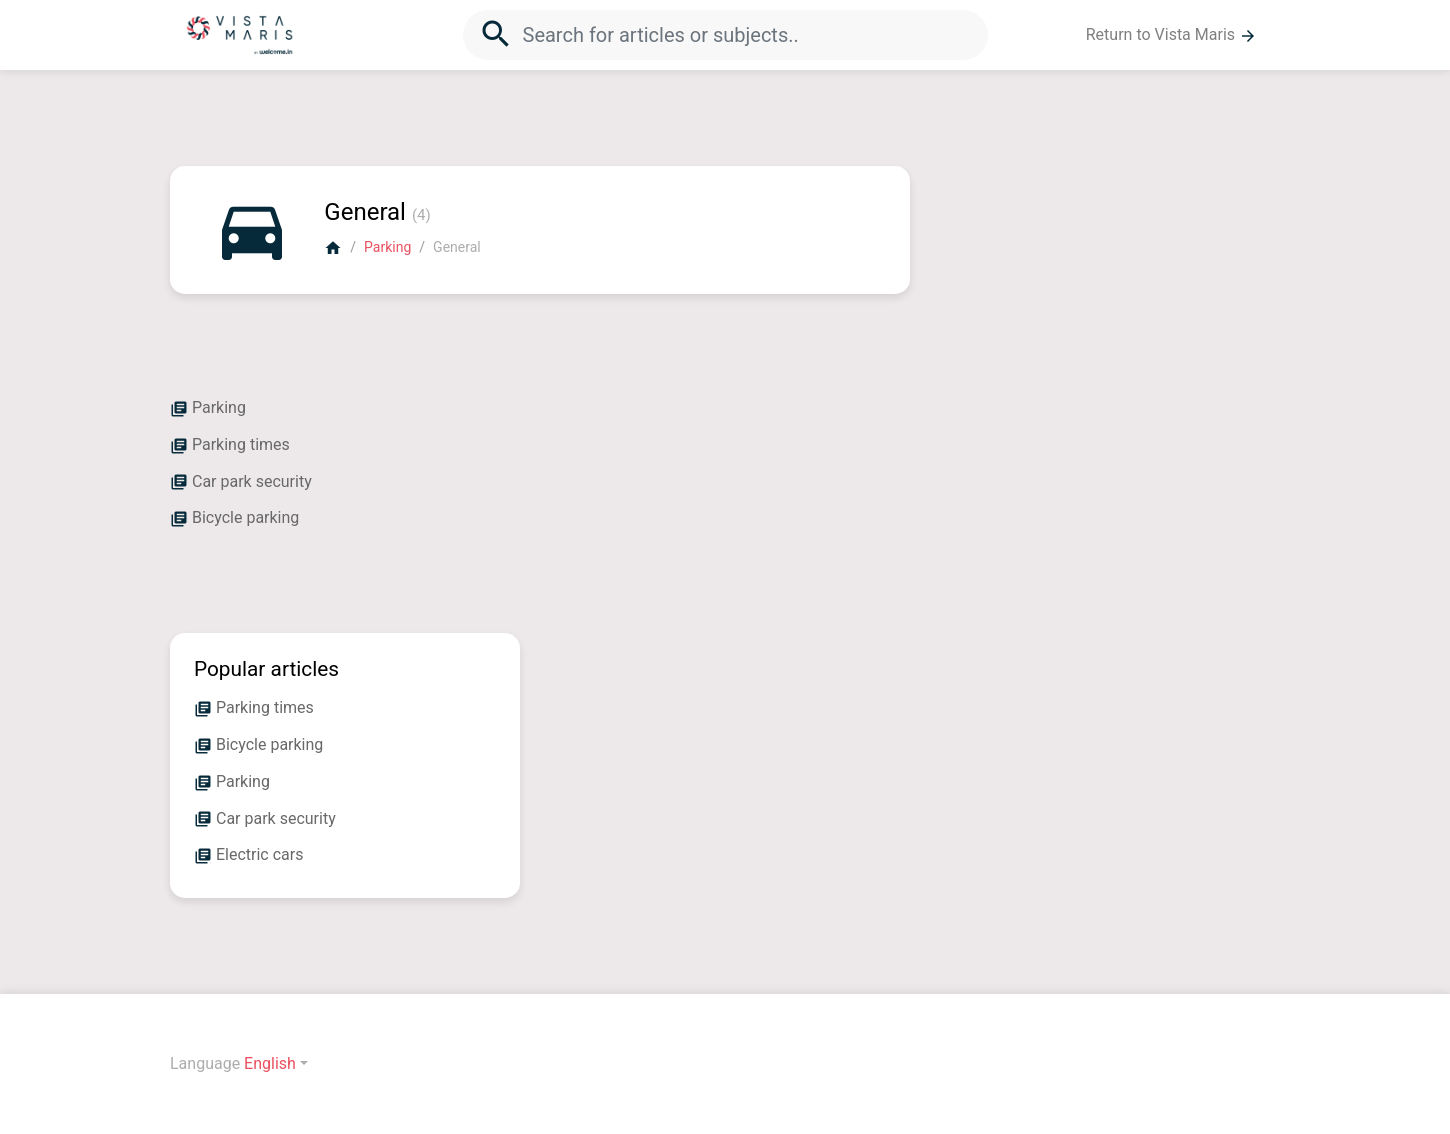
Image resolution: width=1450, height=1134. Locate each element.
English (270, 1063)
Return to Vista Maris (1171, 35)
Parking (387, 247)
